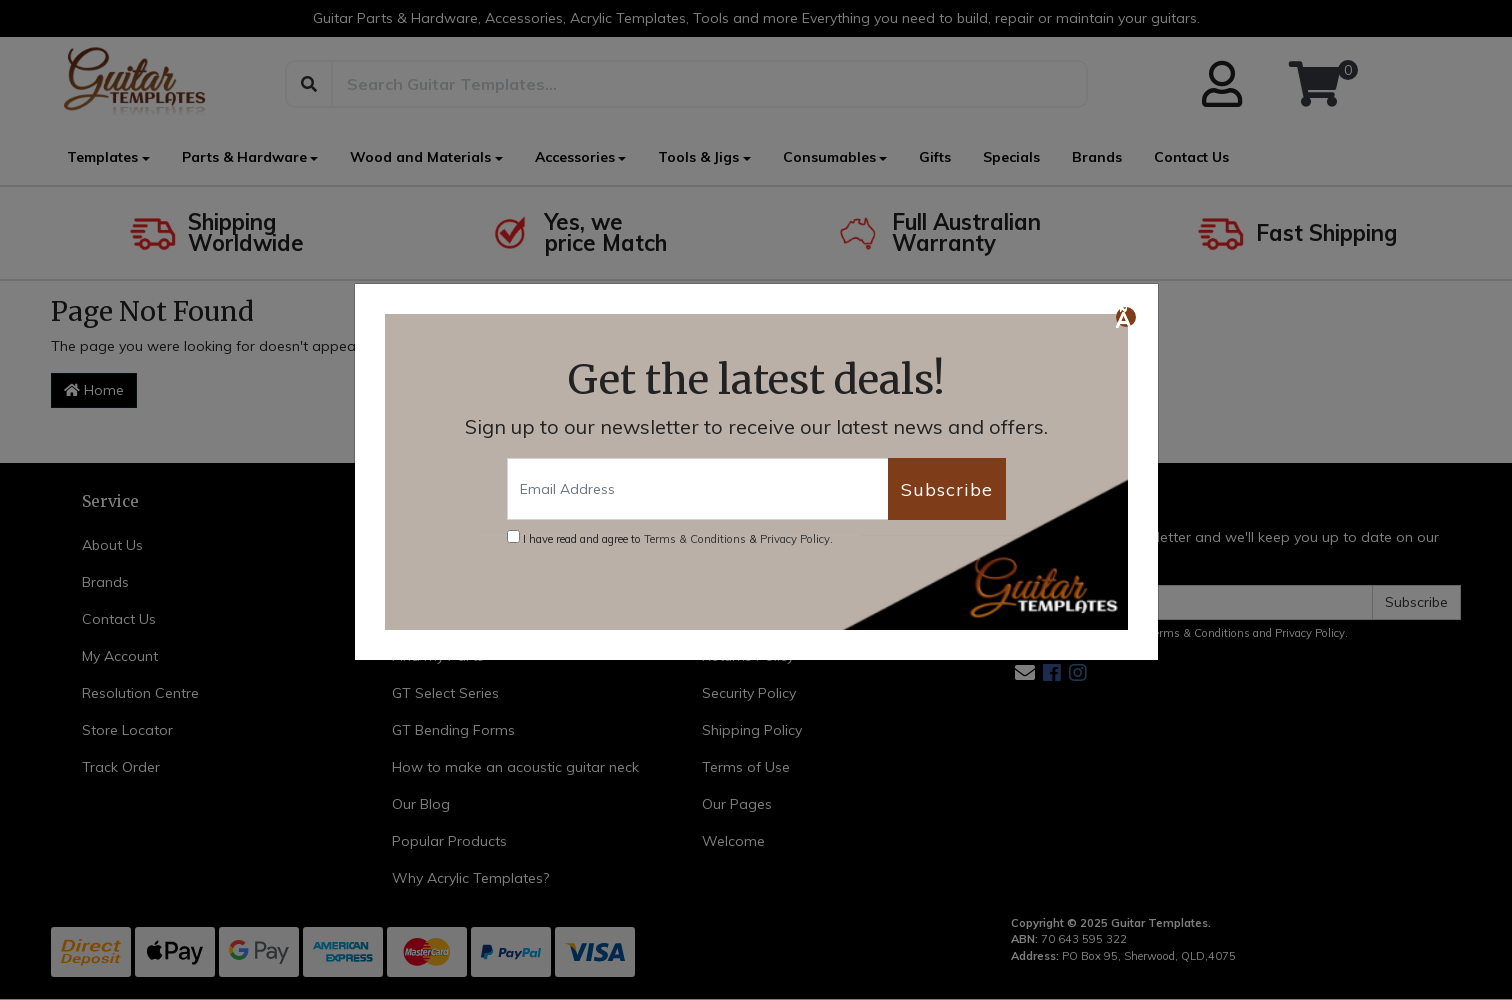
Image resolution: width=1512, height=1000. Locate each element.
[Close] (1126, 317)
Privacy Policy (795, 539)
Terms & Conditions (695, 539)
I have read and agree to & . (670, 538)
